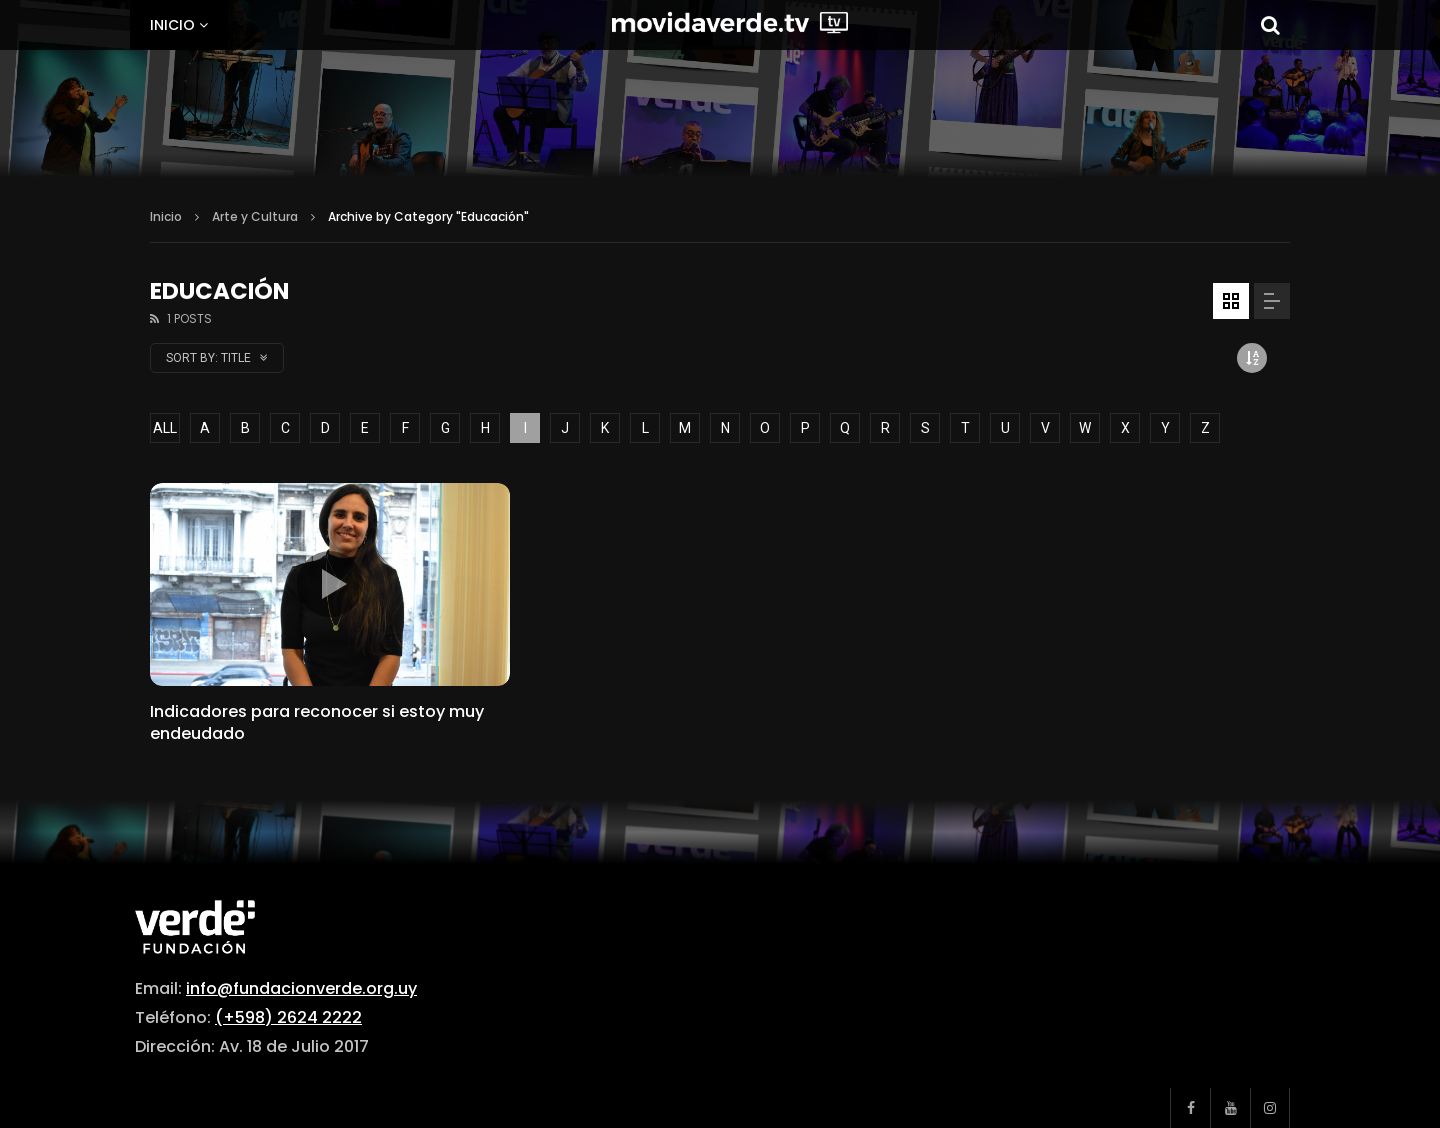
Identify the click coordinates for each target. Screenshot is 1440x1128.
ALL (165, 428)
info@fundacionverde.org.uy (301, 988)
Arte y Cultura (255, 216)
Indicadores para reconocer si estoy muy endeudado (317, 722)
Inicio (172, 25)
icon (330, 584)
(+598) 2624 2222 (288, 1017)
